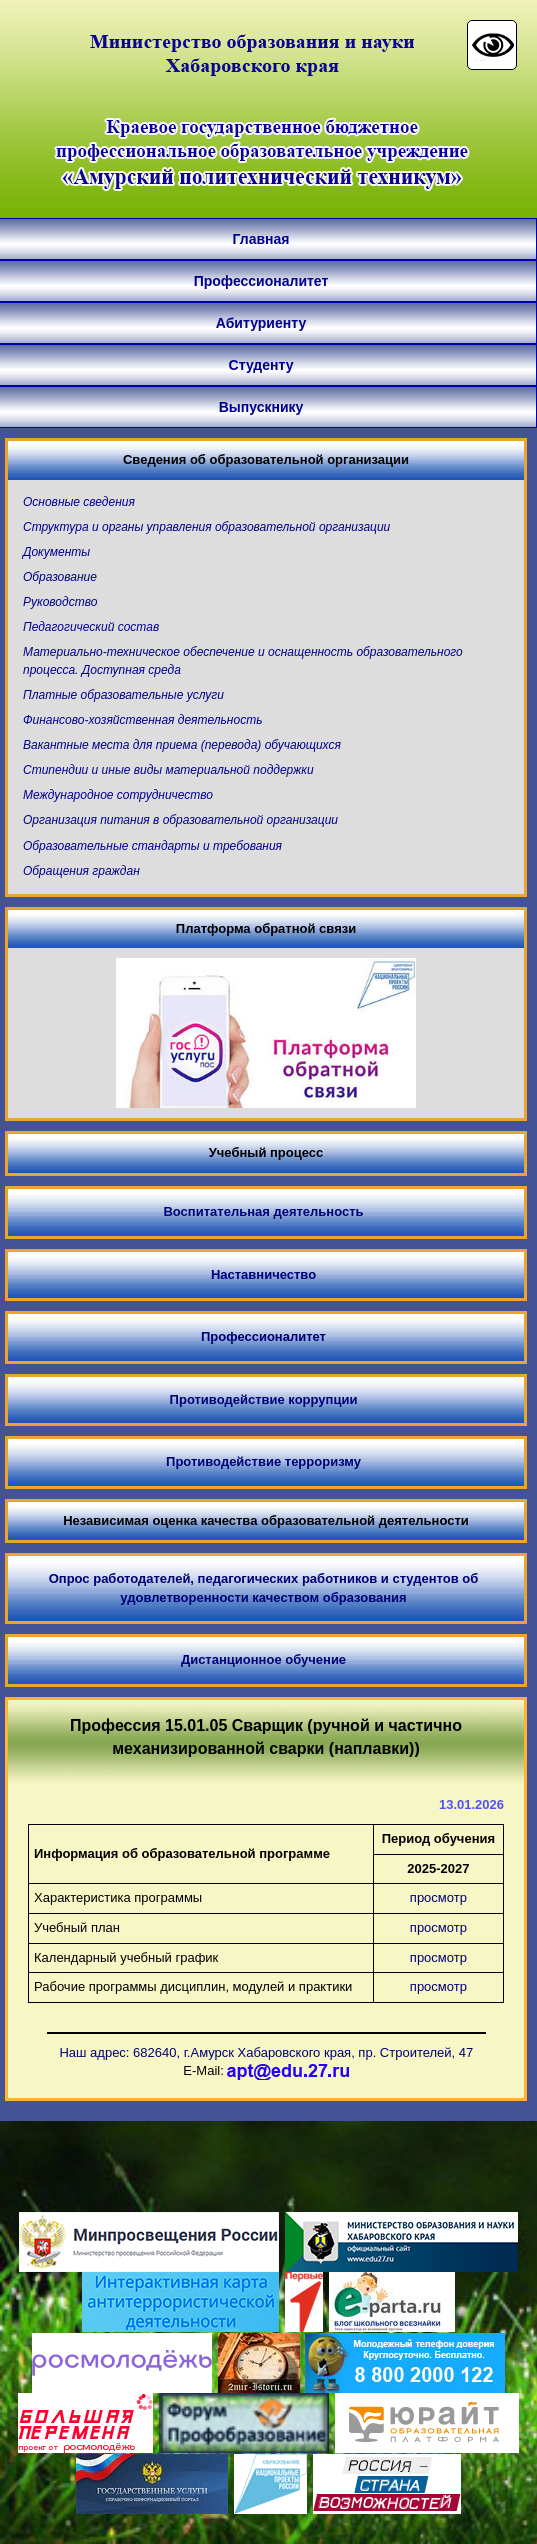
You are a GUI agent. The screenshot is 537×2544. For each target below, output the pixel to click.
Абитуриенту (261, 323)
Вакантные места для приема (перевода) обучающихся (182, 745)
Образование (60, 577)
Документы (56, 552)
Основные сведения (79, 502)
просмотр (438, 1897)
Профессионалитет (261, 281)
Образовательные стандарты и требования (152, 846)
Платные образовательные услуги (123, 695)
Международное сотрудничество (118, 795)
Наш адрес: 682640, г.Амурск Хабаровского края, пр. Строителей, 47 (266, 2052)
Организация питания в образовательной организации (180, 820)
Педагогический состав (91, 627)
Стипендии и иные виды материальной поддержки (168, 770)
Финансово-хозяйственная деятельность (142, 720)
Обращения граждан (81, 871)
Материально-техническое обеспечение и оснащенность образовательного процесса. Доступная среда (243, 660)
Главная (261, 239)
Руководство (60, 602)
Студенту (261, 365)
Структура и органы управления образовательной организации (206, 527)
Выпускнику (261, 407)
